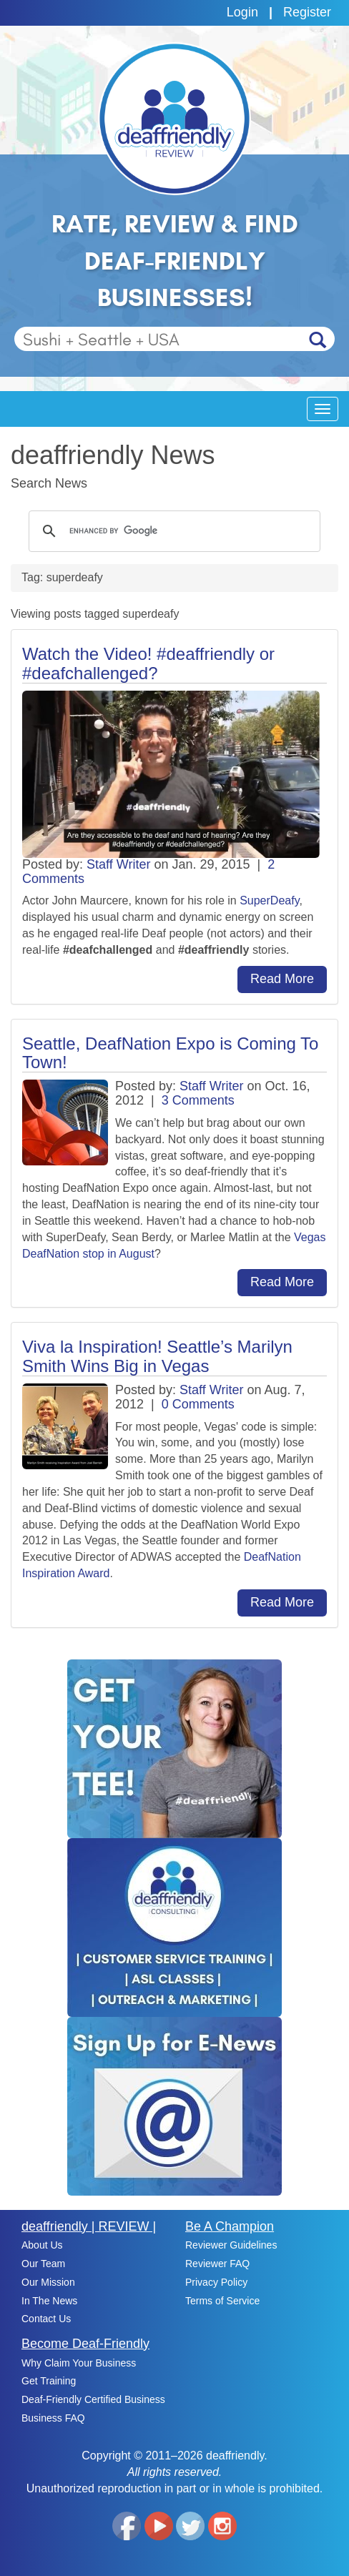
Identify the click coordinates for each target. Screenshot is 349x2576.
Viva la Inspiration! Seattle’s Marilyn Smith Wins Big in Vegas (157, 1356)
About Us (42, 2245)
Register (307, 12)
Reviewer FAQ (217, 2263)
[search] (172, 531)
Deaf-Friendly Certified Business (93, 2399)
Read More (282, 979)
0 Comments (198, 1404)
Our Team (43, 2263)
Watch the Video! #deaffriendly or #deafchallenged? (148, 663)
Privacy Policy (216, 2282)
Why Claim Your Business (78, 2363)
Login (242, 12)
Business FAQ (53, 2418)
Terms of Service (222, 2300)
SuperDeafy (269, 900)
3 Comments (198, 1100)
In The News (49, 2300)
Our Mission (48, 2282)
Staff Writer (118, 864)
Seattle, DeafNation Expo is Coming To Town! (170, 1053)
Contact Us (46, 2318)
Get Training (48, 2381)
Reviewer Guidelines (231, 2245)
